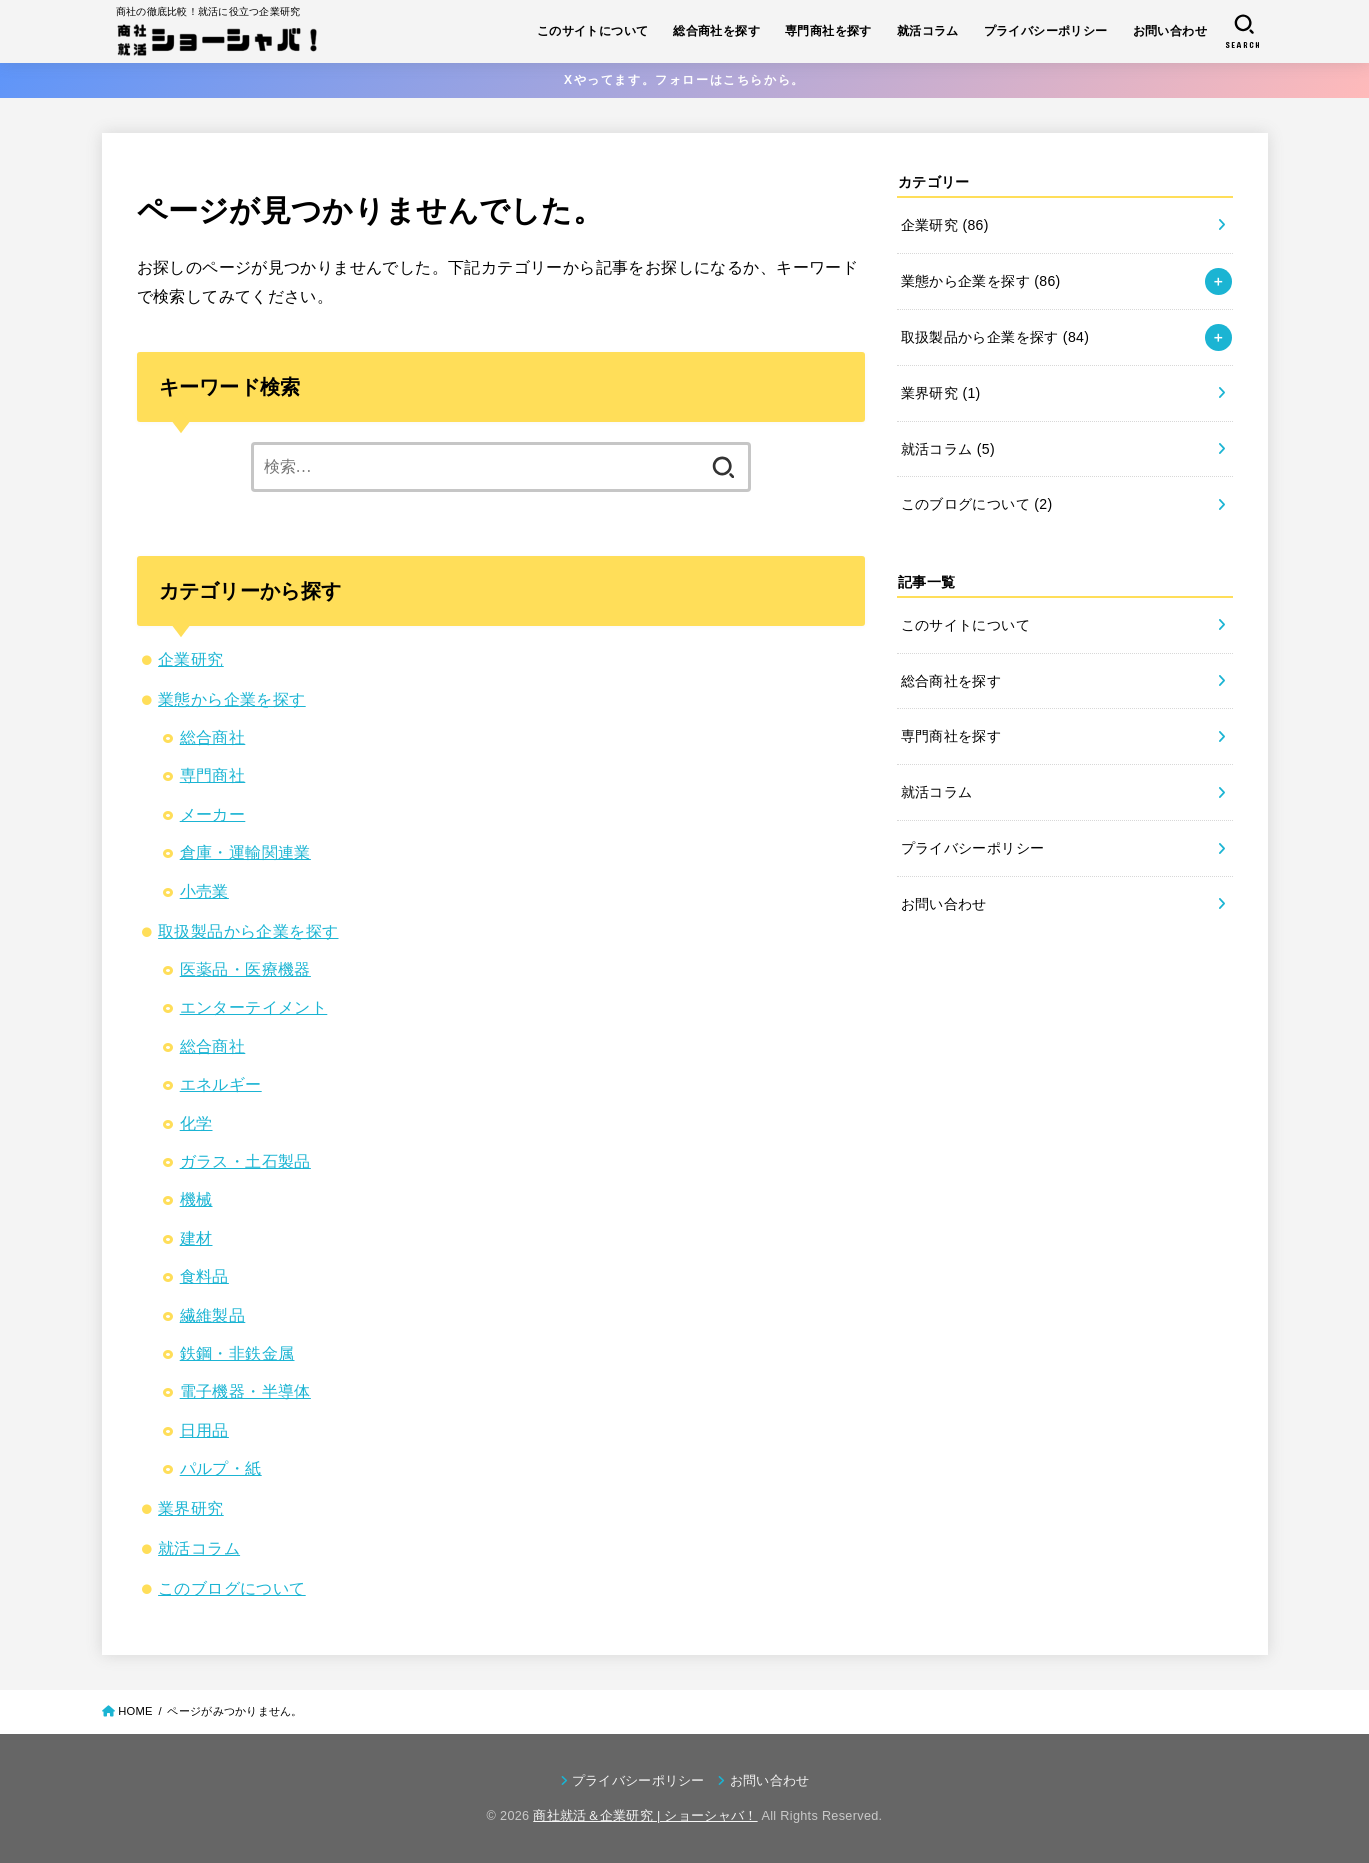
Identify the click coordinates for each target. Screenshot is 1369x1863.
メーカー (213, 814)
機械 (196, 1199)
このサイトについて (593, 31)
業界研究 (191, 1508)
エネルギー (221, 1084)
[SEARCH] (1244, 31)
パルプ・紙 (221, 1468)
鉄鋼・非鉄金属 (237, 1353)
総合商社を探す (716, 31)
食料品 (204, 1276)
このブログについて (232, 1588)
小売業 (204, 891)
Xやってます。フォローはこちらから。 (684, 80)
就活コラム (928, 31)
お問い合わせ (1170, 31)
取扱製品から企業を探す (248, 931)
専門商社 (213, 775)
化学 (196, 1123)
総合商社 (213, 737)
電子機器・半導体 (245, 1391)
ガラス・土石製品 (245, 1161)
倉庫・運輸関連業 (245, 852)
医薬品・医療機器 (245, 969)
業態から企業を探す (232, 699)
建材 (196, 1238)
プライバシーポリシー (1046, 31)
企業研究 (191, 659)
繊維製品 (213, 1315)
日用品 (204, 1430)
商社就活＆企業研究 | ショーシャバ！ (645, 1816)
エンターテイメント (254, 1007)
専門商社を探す (828, 31)
